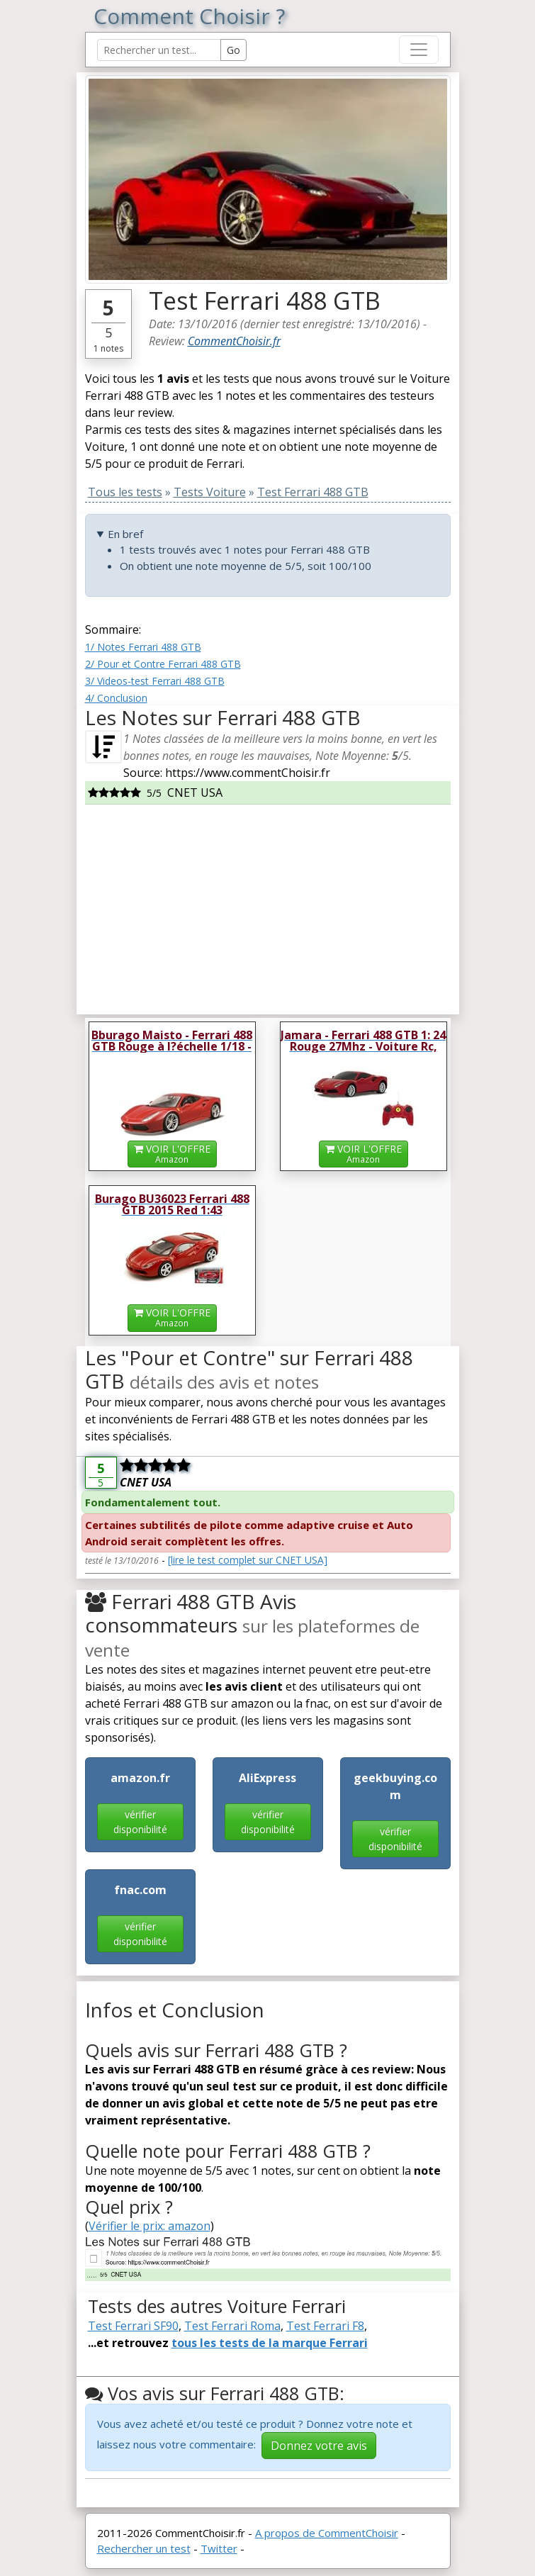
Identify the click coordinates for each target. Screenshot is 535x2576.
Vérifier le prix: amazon (149, 2226)
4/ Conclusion (116, 698)
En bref (125, 534)
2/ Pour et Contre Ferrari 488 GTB (163, 664)
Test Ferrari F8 (325, 2326)
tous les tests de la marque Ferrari (269, 2343)
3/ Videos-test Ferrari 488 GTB (155, 681)
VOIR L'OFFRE (172, 1153)
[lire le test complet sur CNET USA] (247, 1560)
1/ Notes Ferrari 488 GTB (143, 647)
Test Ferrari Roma (232, 2326)
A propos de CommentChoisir (326, 2533)
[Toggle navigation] (419, 49)
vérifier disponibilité (140, 1822)
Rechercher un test (144, 2548)
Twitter (219, 2548)
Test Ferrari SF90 (133, 2326)
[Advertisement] (268, 904)
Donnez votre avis (319, 2445)
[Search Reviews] (159, 50)
